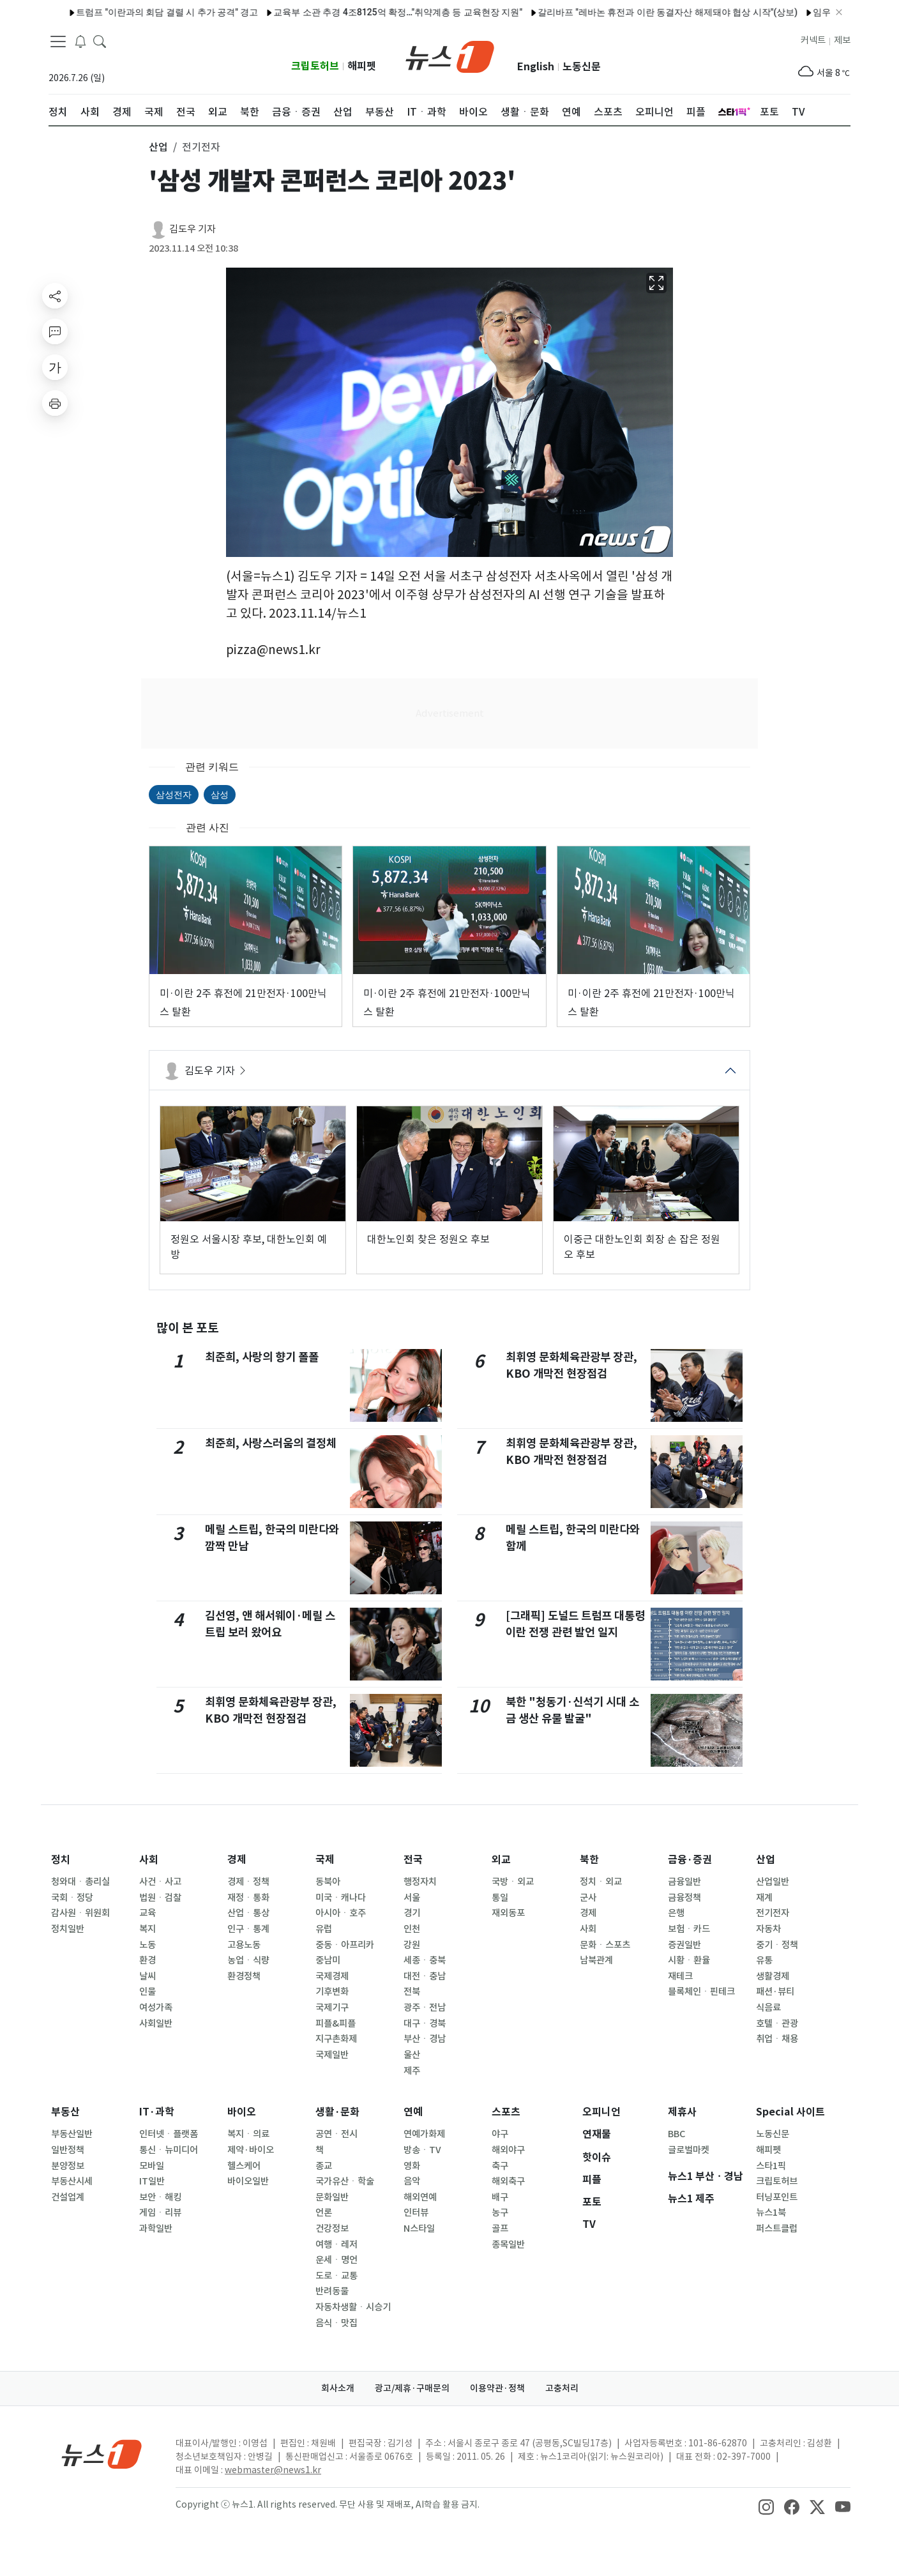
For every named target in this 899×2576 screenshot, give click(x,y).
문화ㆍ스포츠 (605, 1945)
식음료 (768, 2007)
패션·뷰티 (775, 1991)
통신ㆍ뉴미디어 (168, 2150)
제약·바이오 (250, 2150)
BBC (676, 2134)
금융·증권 (690, 1859)
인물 (147, 1991)
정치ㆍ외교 (601, 1881)
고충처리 (561, 2388)
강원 (412, 1945)
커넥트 (813, 40)
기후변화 (332, 1991)
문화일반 (332, 2197)
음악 (412, 2181)
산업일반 (772, 1881)
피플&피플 (335, 2023)
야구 (500, 2134)
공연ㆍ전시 (336, 2134)
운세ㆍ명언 (336, 2260)
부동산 (65, 2112)
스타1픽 (771, 2166)
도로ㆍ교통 (336, 2276)
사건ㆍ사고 (160, 1881)
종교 (323, 2166)
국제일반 (332, 2055)
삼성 (220, 794)
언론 (323, 2212)
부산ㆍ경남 (425, 2039)
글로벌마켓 (688, 2150)
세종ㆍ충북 (425, 1960)
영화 (412, 2166)
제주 (412, 2071)
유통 (764, 1960)
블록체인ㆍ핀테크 (701, 1991)
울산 (412, 2055)
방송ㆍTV (422, 2150)
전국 (413, 1859)
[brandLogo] (450, 55)
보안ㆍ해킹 (160, 2197)
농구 (500, 2212)
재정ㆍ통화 (248, 1897)
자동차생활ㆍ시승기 (353, 2307)
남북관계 (596, 1960)
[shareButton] (55, 296)
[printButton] (55, 403)
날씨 (147, 1976)
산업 (765, 1859)
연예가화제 (424, 2134)
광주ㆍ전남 (425, 2007)
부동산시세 (72, 2181)
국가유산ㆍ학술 (344, 2181)
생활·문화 (337, 2112)
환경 (147, 1960)
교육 (147, 1913)
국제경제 (332, 1976)
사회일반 (155, 2023)
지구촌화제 (336, 2039)
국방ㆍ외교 (513, 1881)
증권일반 (684, 1945)
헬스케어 (244, 2166)
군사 (588, 1897)
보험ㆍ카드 (689, 1929)
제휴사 (682, 2112)
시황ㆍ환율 (689, 1960)
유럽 (323, 1929)
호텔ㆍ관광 (777, 2023)
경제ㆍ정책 (248, 1881)
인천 (412, 1929)
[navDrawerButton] (58, 41)
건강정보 (332, 2228)
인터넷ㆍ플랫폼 (168, 2134)
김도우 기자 (192, 229)
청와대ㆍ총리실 (80, 1881)
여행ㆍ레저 (336, 2244)
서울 (412, 1897)
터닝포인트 (776, 2197)
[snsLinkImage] (766, 2505)
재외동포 (508, 1913)
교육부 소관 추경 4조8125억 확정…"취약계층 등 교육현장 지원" (365, 12)
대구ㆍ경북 (425, 2023)
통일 (500, 1897)
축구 (500, 2166)
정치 (60, 1859)
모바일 (151, 2166)
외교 (501, 1859)
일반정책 (67, 2150)
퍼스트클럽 (776, 2228)
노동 (147, 1945)
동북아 (327, 1881)
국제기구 (332, 2007)
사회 (148, 1859)
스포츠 (506, 2112)
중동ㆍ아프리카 (344, 1945)
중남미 (327, 1960)
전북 (412, 1991)
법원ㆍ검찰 (160, 1897)
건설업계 (67, 2197)
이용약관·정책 (497, 2388)
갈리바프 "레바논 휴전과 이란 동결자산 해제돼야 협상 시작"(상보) (636, 12)
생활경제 (772, 1976)
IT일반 (152, 2181)
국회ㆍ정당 (72, 1897)
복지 (147, 1929)
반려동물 (332, 2291)
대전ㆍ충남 (425, 1976)
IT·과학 (156, 2112)
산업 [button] (158, 147)
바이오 (241, 2112)
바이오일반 (248, 2181)
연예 (413, 2112)
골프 (500, 2228)
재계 (764, 1897)
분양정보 (67, 2166)
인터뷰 (416, 2212)
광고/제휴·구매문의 (412, 2388)
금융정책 (684, 1897)
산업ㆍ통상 (248, 1913)
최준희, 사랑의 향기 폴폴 (262, 1357)
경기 (412, 1913)
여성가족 (155, 2007)
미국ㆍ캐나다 (340, 1897)
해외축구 (508, 2181)
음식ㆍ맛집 (336, 2323)
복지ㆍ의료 (248, 2134)
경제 (236, 1859)
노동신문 (582, 66)
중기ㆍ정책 (777, 1945)
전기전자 (772, 1913)
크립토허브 (315, 66)
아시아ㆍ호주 (340, 1913)
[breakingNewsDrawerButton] (80, 40)
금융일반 (684, 1881)
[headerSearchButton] (99, 40)
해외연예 (420, 2197)
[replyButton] (55, 331)
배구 (500, 2197)
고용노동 (244, 1945)
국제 (325, 1859)
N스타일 (419, 2228)
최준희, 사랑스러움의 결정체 (270, 1443)
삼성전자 (174, 794)
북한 (589, 1859)
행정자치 (420, 1881)
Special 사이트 (790, 2112)
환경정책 (244, 1976)
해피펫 (361, 66)
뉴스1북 (771, 2212)
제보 (842, 40)
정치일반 (67, 1929)
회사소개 (337, 2388)
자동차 (768, 1929)
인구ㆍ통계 (248, 1929)
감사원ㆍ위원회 (80, 1913)
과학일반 (155, 2228)
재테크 (680, 1976)
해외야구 (508, 2150)
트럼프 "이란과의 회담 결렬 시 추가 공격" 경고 (135, 12)
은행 (676, 1913)
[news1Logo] (102, 2454)
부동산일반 (72, 2134)
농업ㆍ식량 (248, 1960)
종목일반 (508, 2244)
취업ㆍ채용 (777, 2039)
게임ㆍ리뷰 (160, 2212)
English (535, 66)
